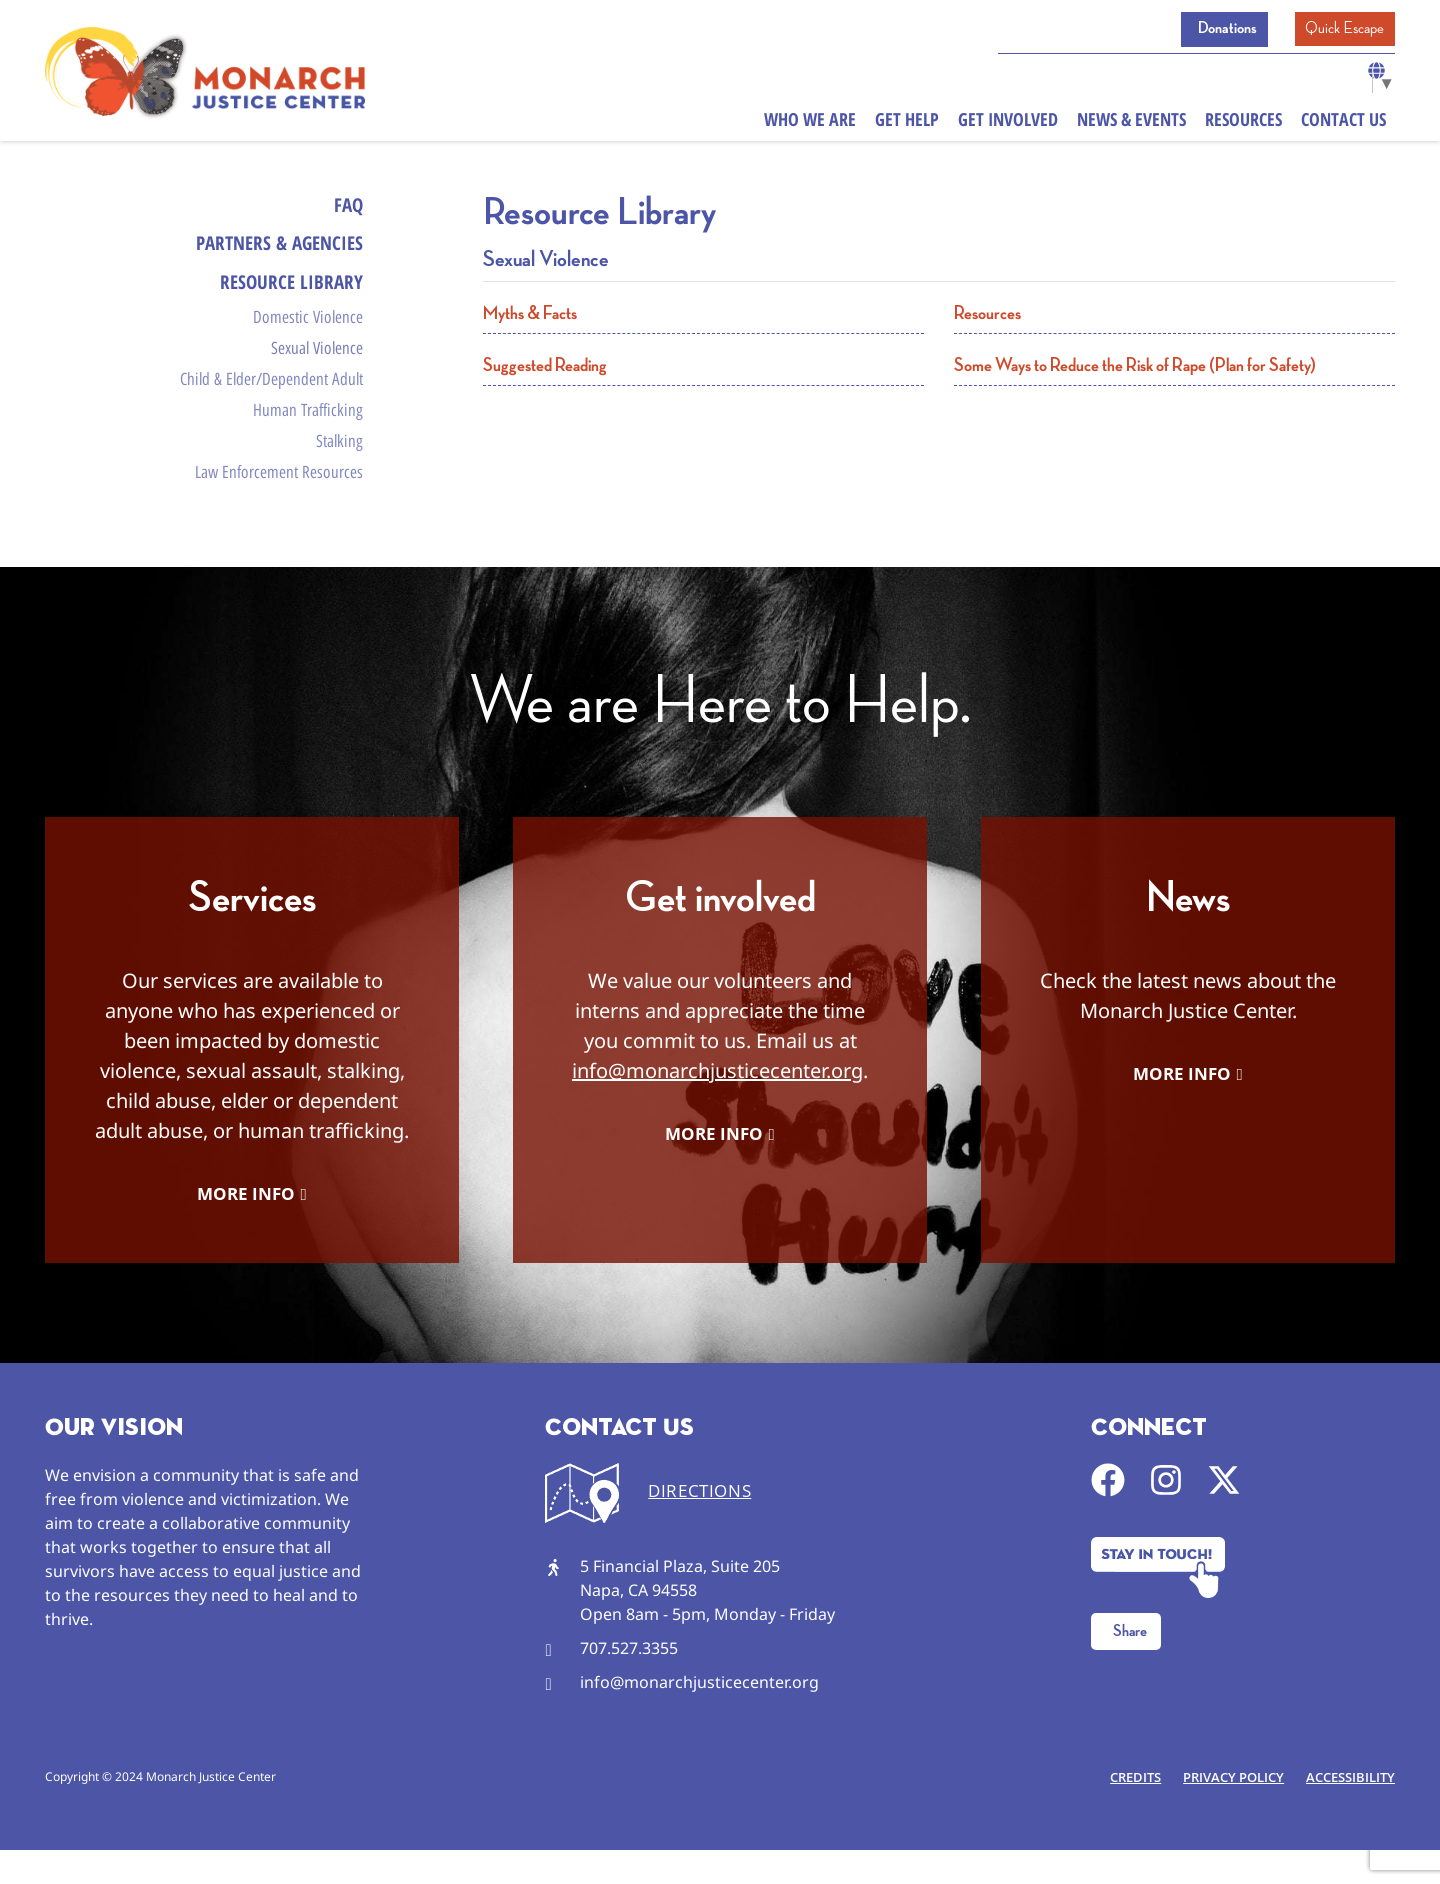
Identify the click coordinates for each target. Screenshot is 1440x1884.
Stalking (339, 468)
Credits (1125, 1811)
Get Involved (1008, 124)
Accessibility (1348, 1811)
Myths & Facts (530, 313)
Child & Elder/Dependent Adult (271, 398)
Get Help (907, 124)
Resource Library (289, 289)
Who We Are (810, 124)
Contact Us (1343, 124)
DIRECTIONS (699, 1524)
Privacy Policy (1227, 1811)
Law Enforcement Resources (279, 502)
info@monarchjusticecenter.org (717, 1103)
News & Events (1131, 124)
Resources (1243, 124)
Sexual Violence (317, 364)
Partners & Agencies (274, 247)
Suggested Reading (545, 365)
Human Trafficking (308, 433)
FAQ (347, 205)
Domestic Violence (308, 329)
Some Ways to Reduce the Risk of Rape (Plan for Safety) (1135, 365)
